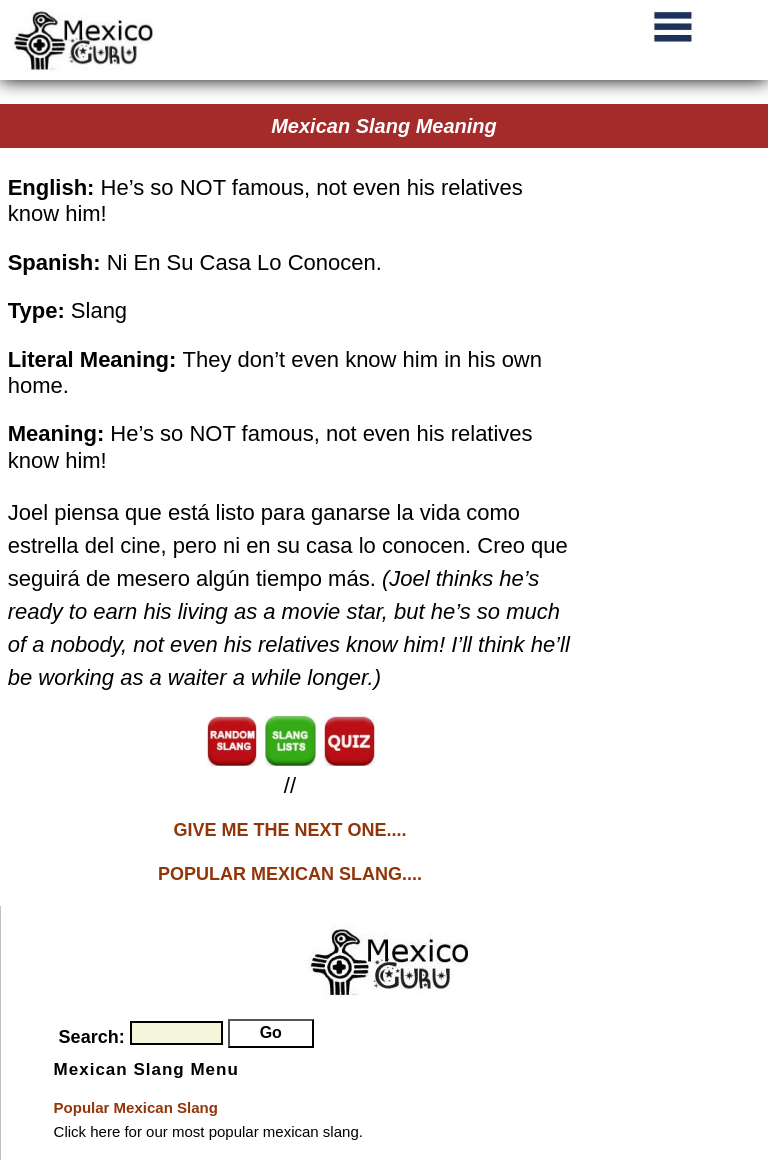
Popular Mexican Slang (136, 1107)
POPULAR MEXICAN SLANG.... (290, 874)
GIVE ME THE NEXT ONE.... (289, 830)
